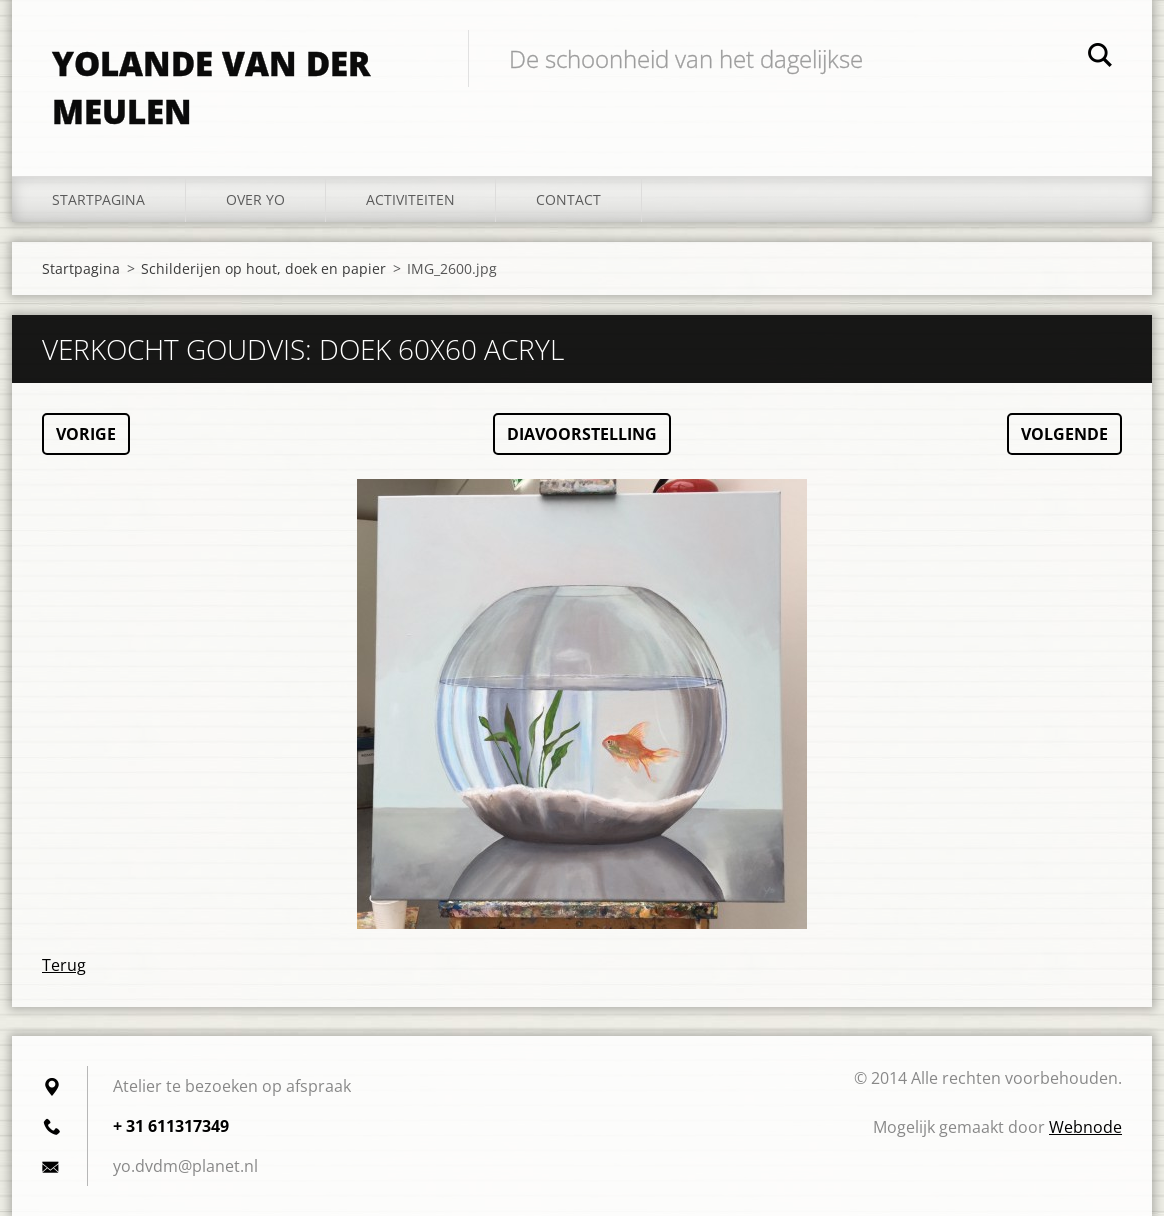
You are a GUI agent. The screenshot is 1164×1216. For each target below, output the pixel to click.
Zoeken (1100, 58)
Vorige (86, 434)
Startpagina (98, 199)
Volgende (1064, 434)
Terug (64, 965)
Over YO (255, 199)
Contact (568, 199)
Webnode (1085, 1127)
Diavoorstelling (582, 434)
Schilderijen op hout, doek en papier (263, 268)
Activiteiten (410, 199)
